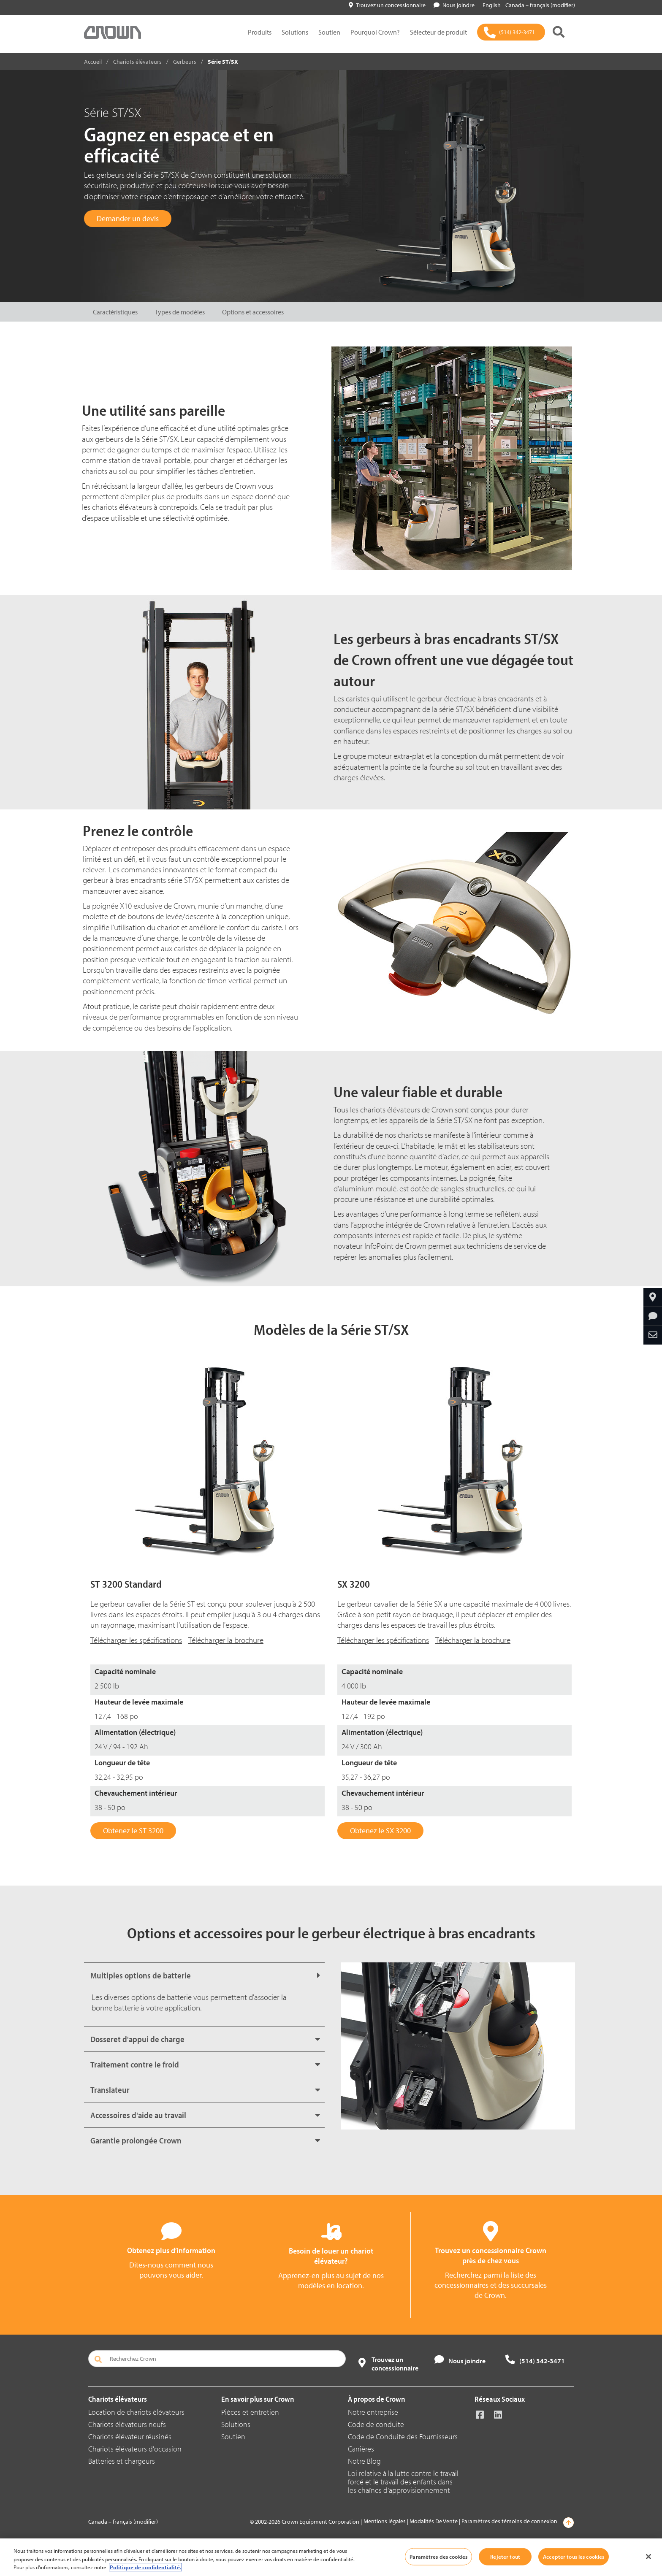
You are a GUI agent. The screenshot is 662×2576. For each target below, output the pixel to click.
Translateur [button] (110, 2089)
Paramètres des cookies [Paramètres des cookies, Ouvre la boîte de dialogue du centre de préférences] (438, 2556)
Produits (259, 32)
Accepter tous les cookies (573, 2556)
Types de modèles (180, 312)
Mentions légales (385, 2521)
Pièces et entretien (250, 2412)
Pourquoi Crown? (375, 32)
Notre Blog (364, 2461)
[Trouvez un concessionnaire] (652, 1297)
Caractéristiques (115, 312)
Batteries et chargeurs (121, 2461)
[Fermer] (648, 2556)
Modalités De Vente (434, 2521)
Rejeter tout (505, 2556)
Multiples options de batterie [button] (140, 1975)
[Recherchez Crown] (217, 2358)
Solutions (295, 32)
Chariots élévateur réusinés (129, 2436)
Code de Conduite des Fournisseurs (403, 2436)
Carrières (361, 2449)
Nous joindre (454, 5)
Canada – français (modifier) (540, 5)
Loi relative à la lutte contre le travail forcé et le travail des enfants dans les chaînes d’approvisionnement (403, 2481)
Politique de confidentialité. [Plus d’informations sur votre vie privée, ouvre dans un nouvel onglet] (145, 2567)
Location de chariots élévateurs (136, 2412)
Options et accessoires (253, 312)
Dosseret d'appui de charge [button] (137, 2039)
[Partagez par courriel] (652, 1335)
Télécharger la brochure (225, 1640)
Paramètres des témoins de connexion (509, 2521)
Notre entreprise (373, 2412)
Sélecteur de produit (438, 32)
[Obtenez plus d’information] (652, 1316)
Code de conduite (376, 2424)
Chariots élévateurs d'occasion (135, 2449)
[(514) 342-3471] (511, 32)
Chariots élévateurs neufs (127, 2424)
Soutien (329, 32)
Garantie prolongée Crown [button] (136, 2140)
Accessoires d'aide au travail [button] (138, 2115)
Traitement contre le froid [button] (134, 2064)
